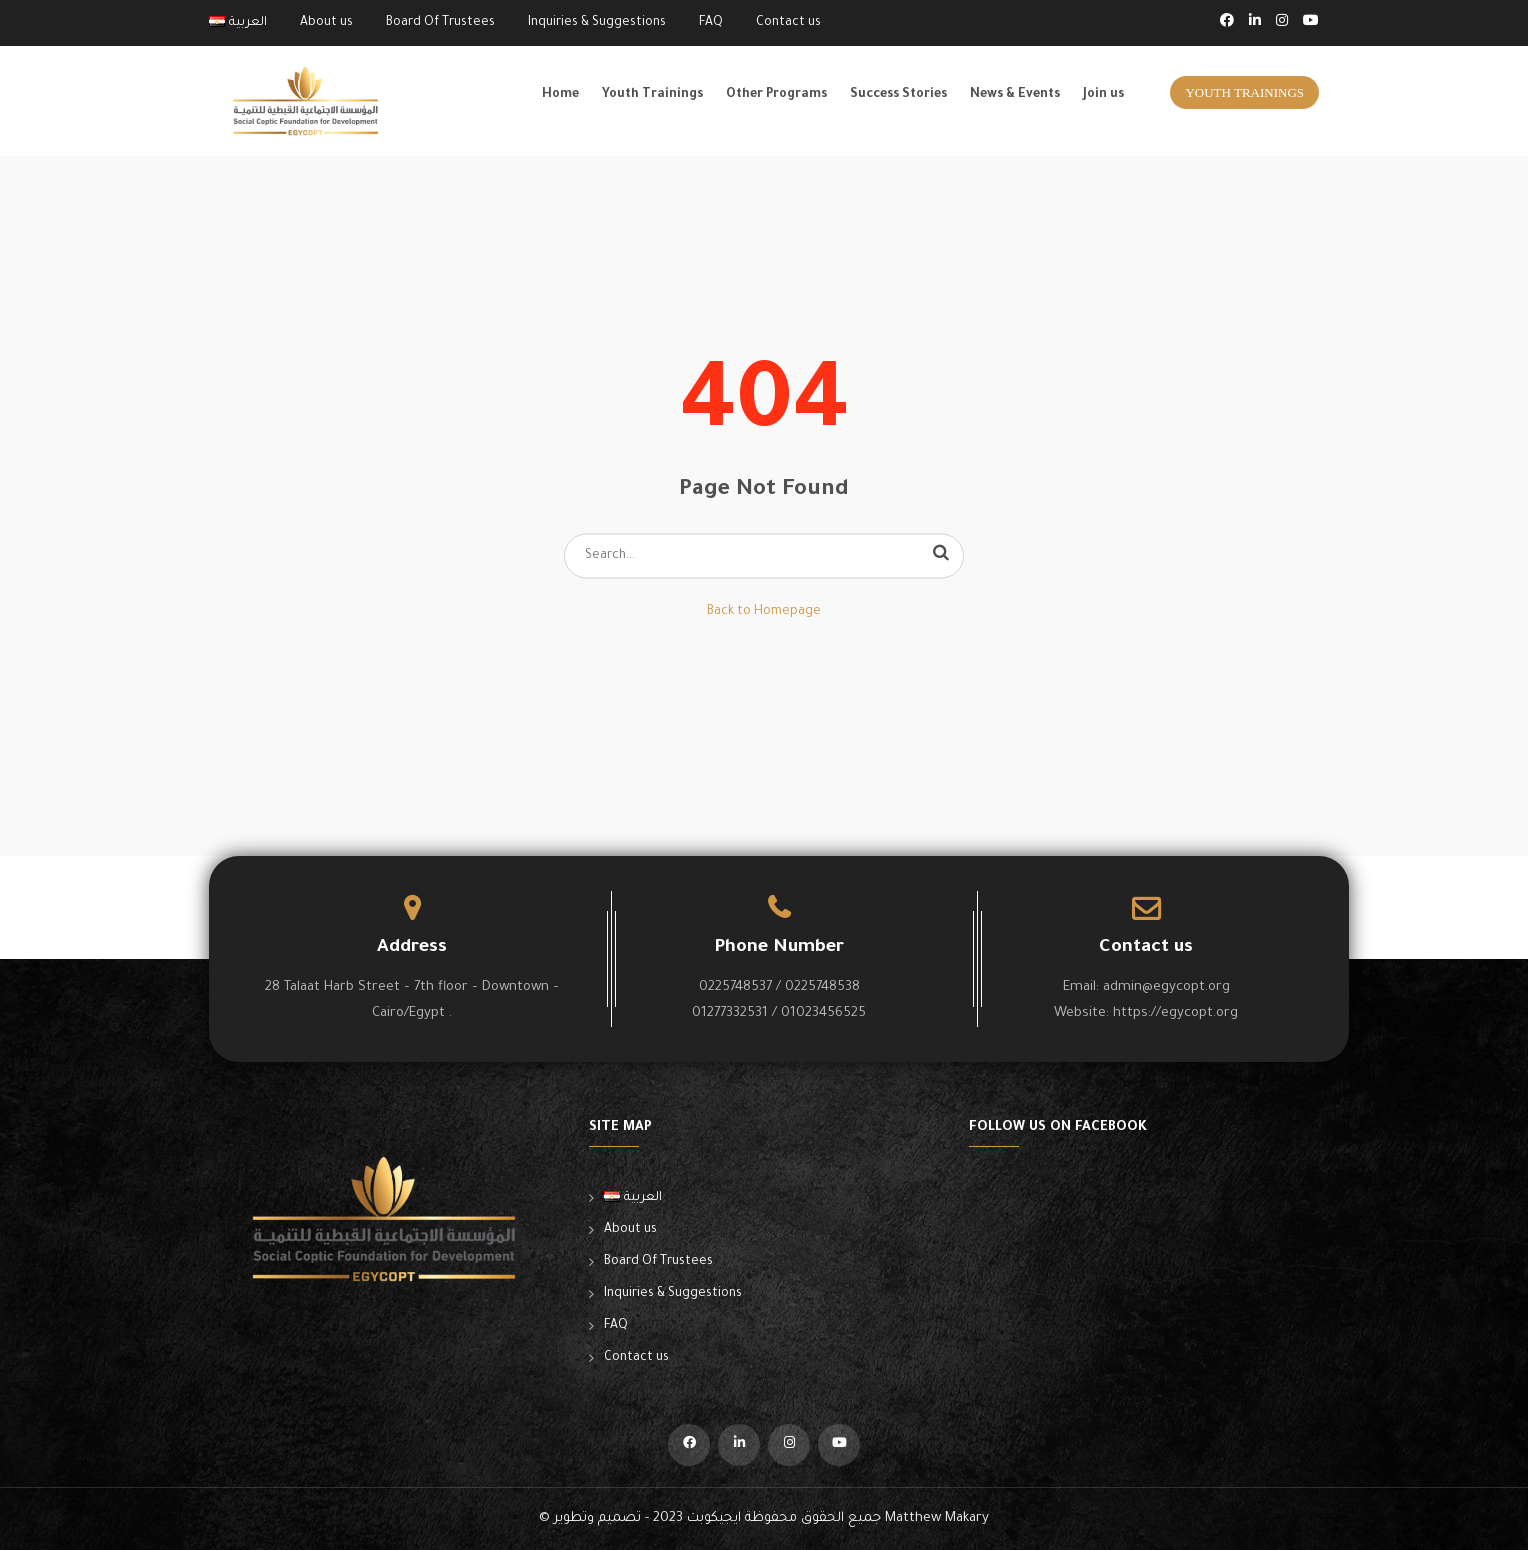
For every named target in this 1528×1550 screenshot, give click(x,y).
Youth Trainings (652, 95)
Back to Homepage (764, 612)
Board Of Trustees (440, 23)
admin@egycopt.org (1166, 987)
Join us (1103, 95)
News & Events (1015, 95)
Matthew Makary (937, 1518)
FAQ (711, 23)
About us (326, 23)
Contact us (788, 23)
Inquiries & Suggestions (597, 23)
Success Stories (898, 95)
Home (560, 95)
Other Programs (776, 95)
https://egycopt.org (1175, 1013)
